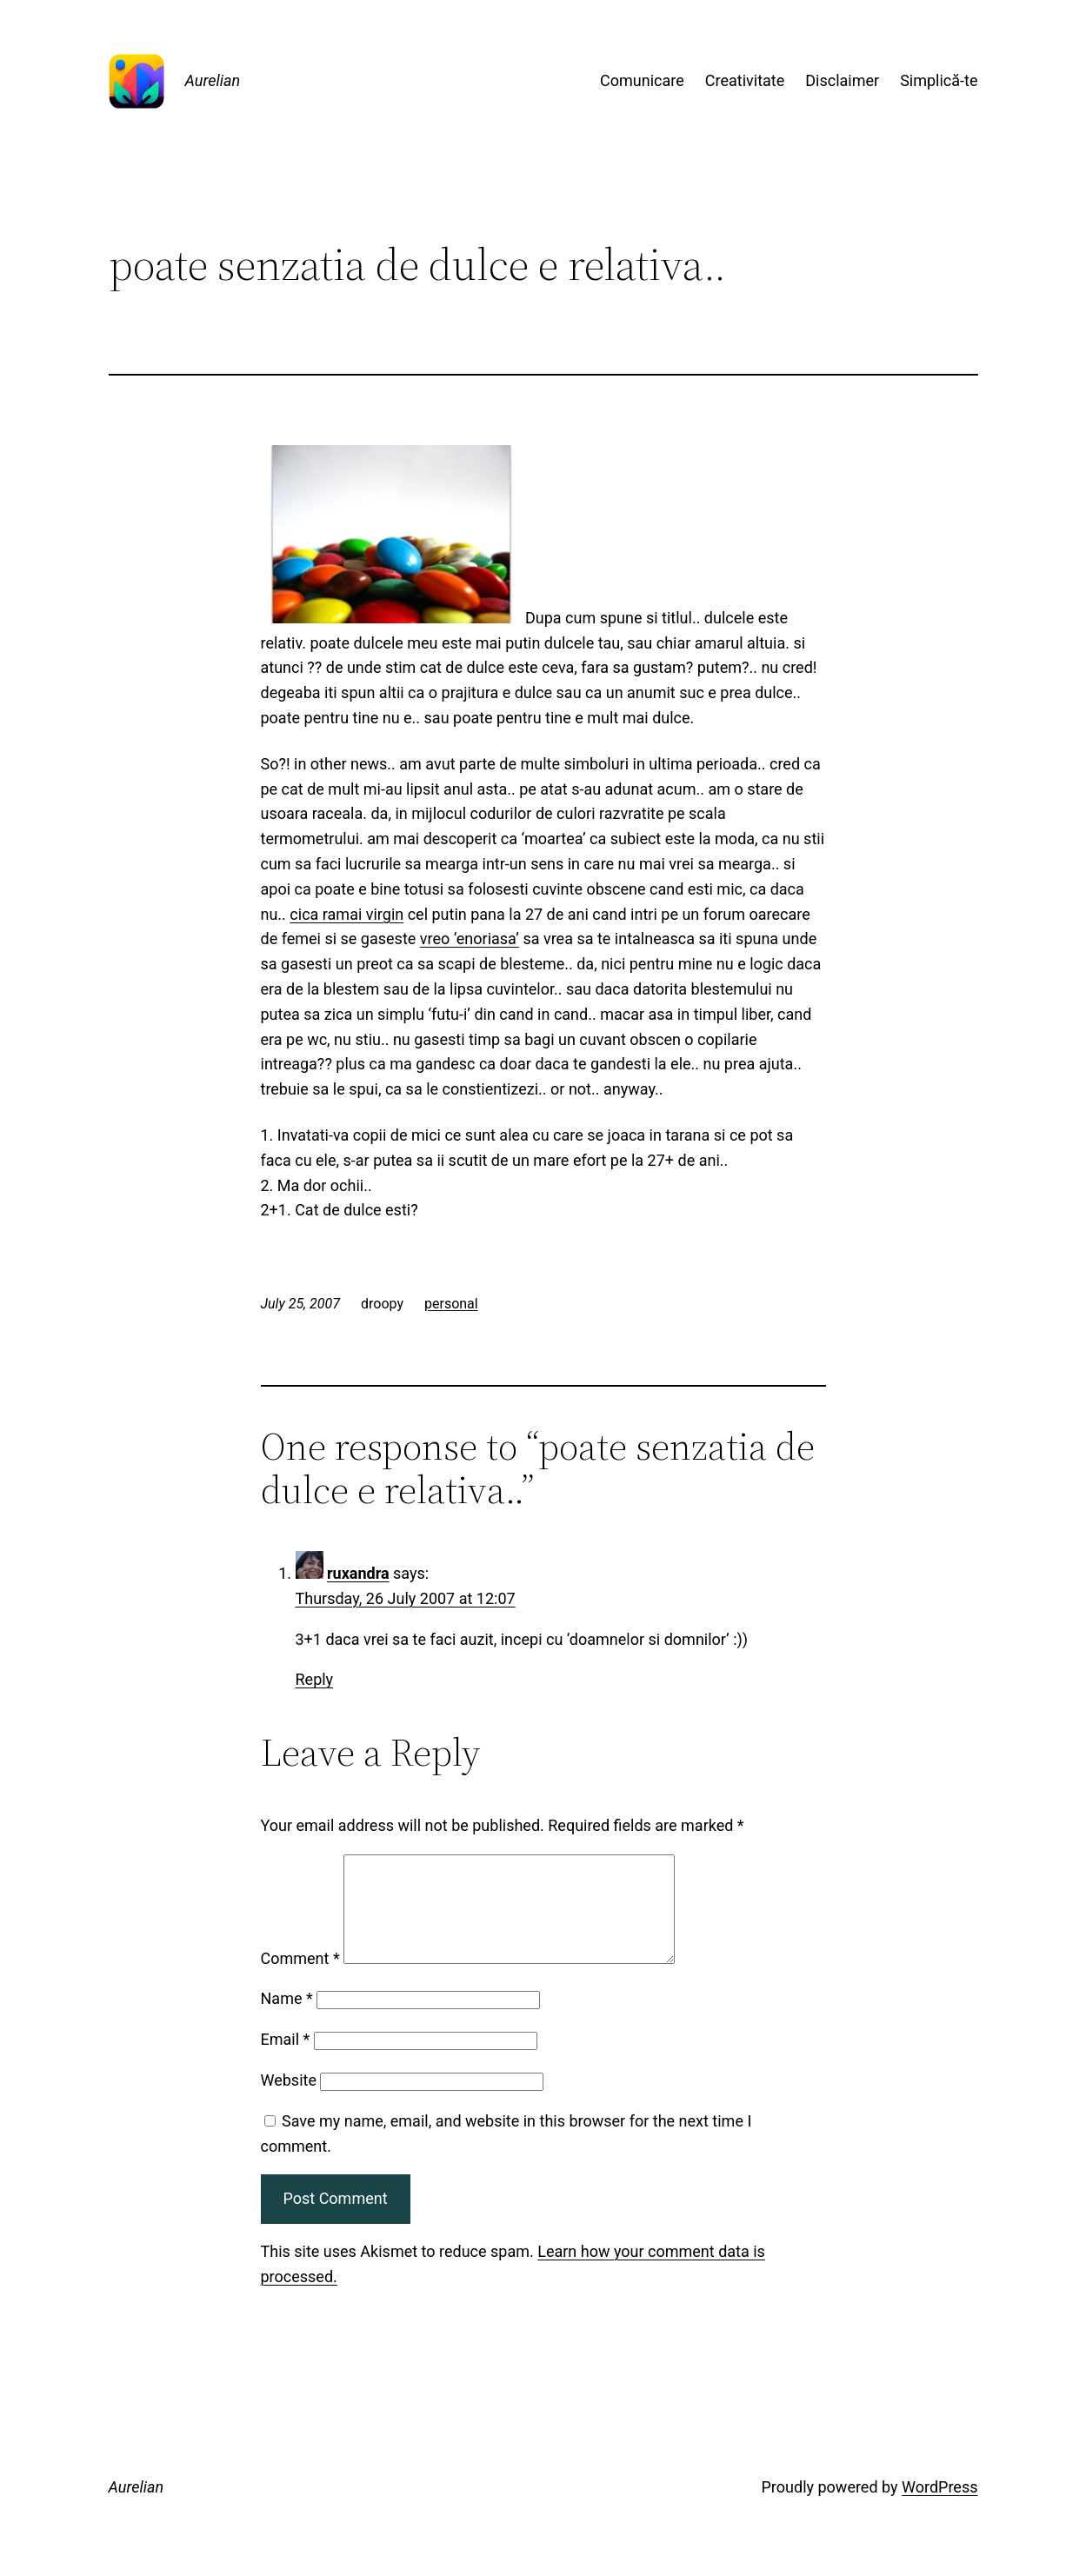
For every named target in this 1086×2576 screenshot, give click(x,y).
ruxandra (358, 1573)
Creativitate (744, 80)
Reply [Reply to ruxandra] (315, 1679)
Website (288, 2101)
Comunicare (642, 80)
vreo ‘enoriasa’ (469, 938)
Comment (300, 1979)
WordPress (939, 2508)
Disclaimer (842, 80)
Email (285, 2060)
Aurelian (213, 80)
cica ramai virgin (346, 914)
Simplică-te (938, 80)
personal (451, 1303)
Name (287, 2019)
